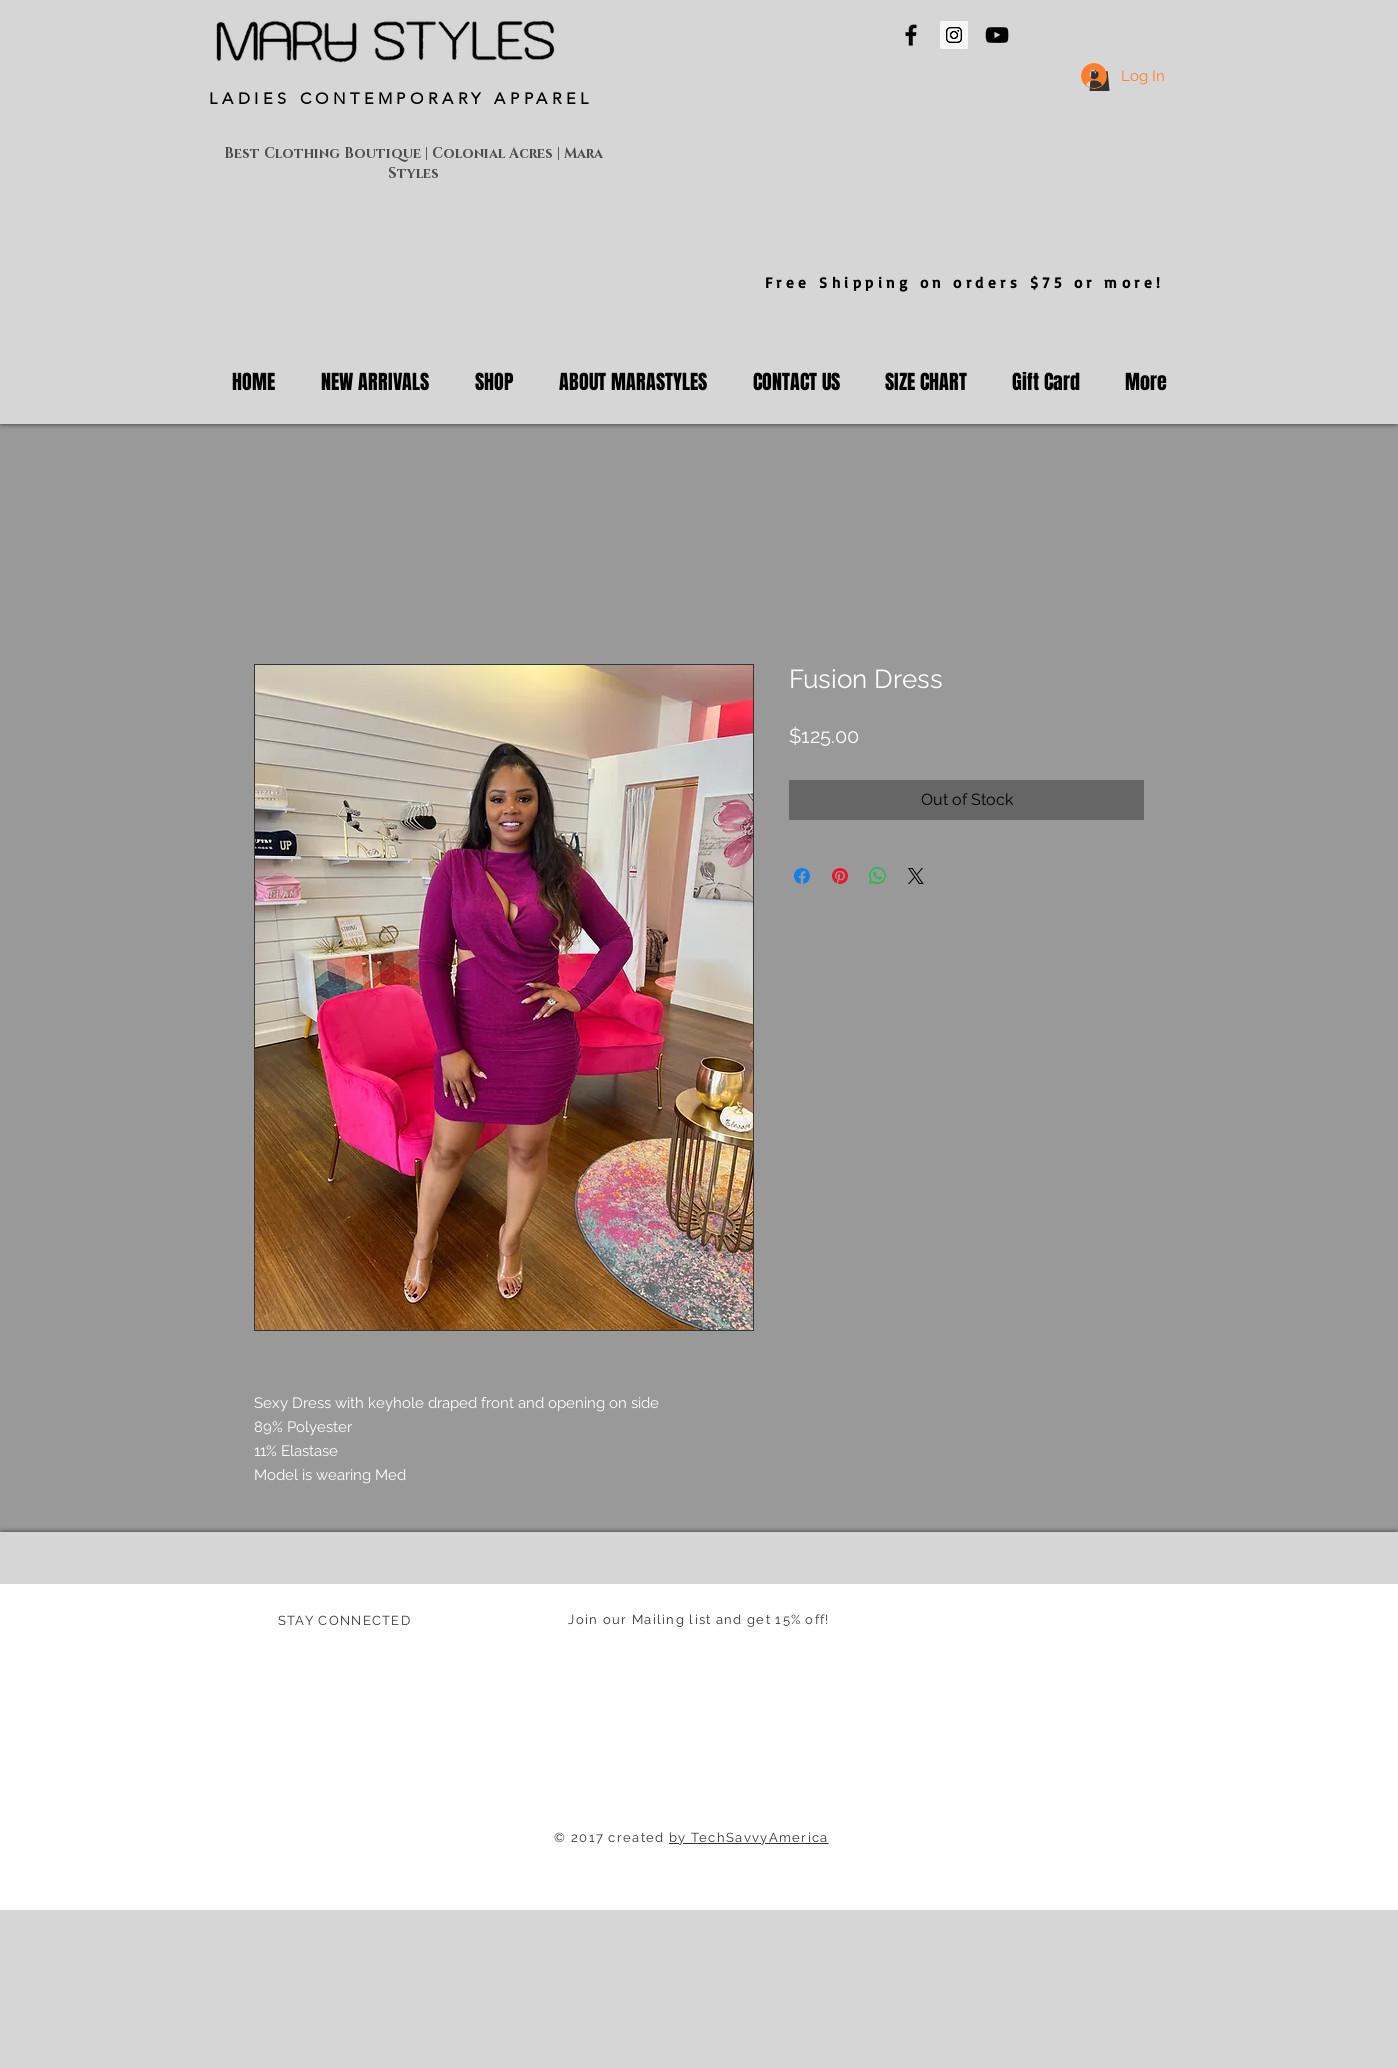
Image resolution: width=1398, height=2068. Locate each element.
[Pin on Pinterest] (840, 876)
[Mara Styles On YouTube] (997, 35)
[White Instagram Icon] (360, 1668)
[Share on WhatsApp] (878, 876)
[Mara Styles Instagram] (954, 35)
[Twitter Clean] (323, 1668)
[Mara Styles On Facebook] (911, 35)
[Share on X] (916, 876)
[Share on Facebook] (802, 876)
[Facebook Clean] (286, 1668)
